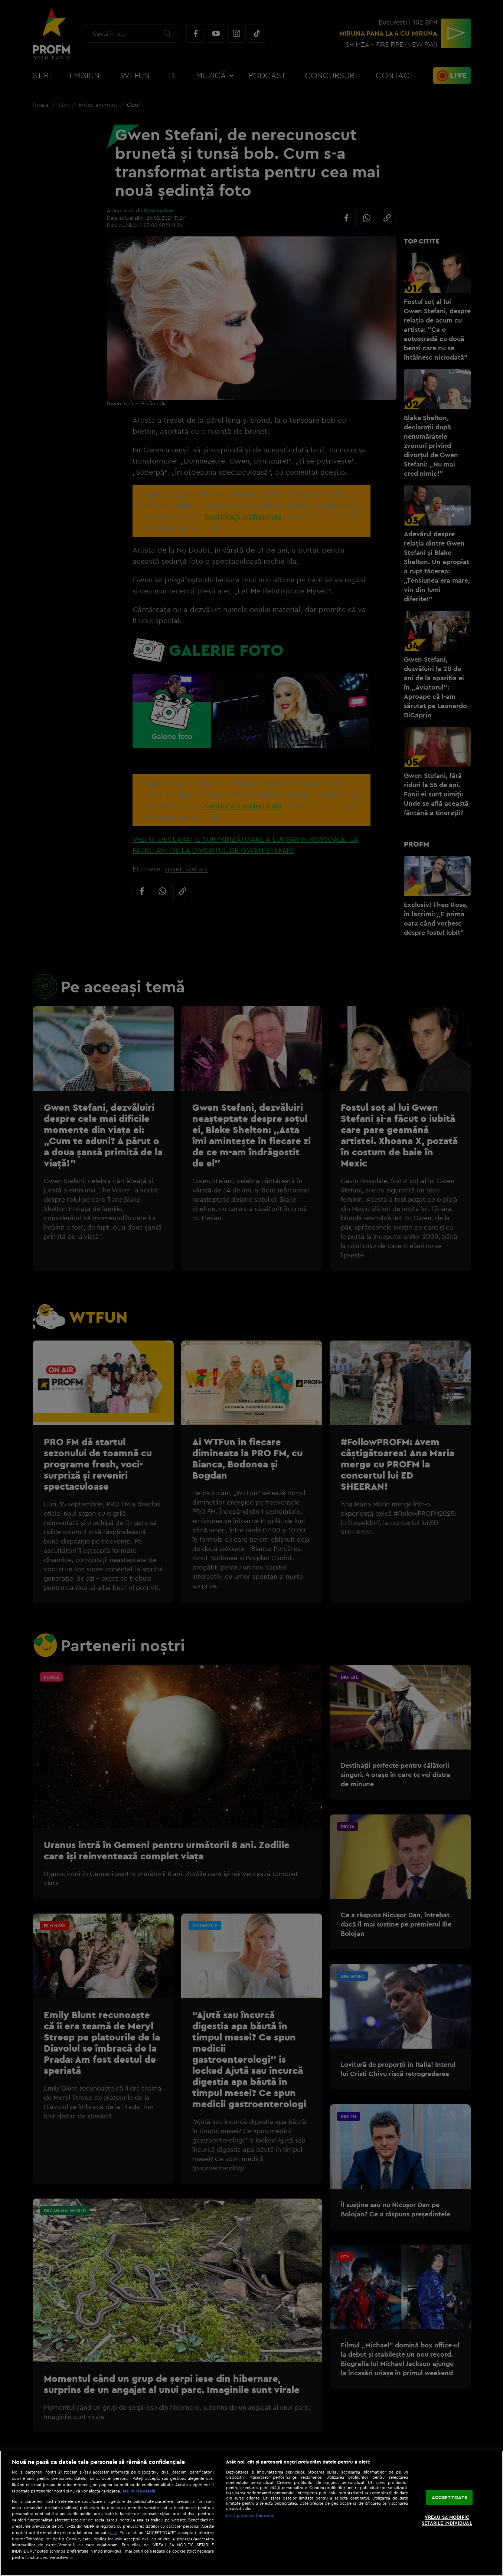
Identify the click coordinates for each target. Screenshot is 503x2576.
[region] (251, 2513)
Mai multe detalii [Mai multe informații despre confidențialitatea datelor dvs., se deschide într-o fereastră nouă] (139, 2491)
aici (113, 2532)
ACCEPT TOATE (449, 2497)
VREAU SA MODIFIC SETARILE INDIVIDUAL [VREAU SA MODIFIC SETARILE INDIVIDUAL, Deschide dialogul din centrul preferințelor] (447, 2520)
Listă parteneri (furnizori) (250, 2515)
